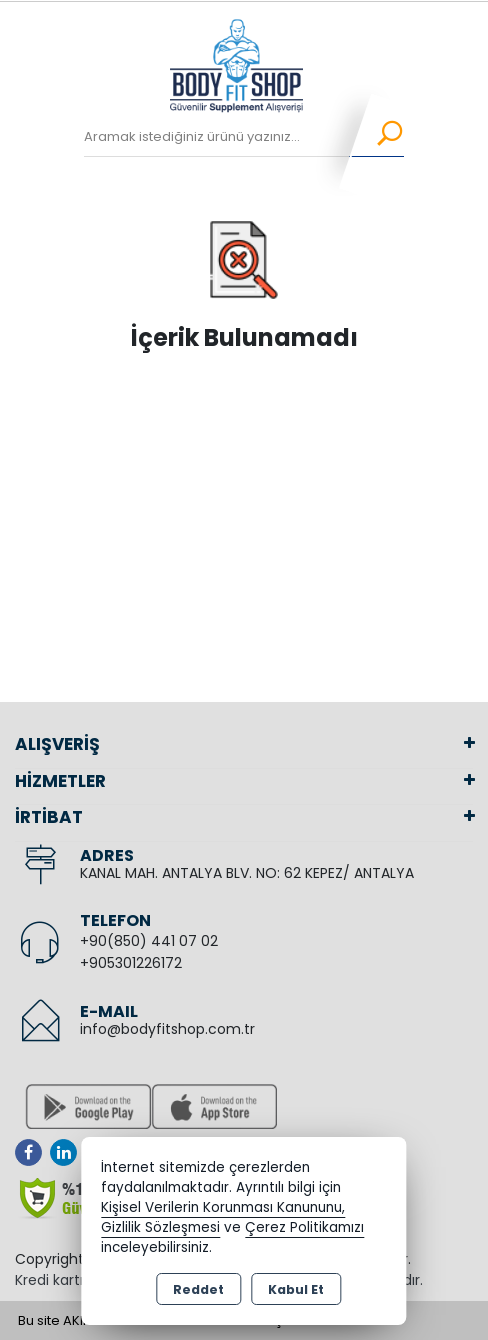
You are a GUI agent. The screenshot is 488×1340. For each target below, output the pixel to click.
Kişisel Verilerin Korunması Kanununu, (223, 1207)
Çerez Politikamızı (304, 1227)
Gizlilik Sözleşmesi (160, 1227)
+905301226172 (131, 963)
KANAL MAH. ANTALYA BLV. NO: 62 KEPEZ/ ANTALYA (247, 873)
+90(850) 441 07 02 (149, 941)
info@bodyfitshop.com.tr (167, 1029)
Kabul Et (296, 1289)
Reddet (198, 1289)
